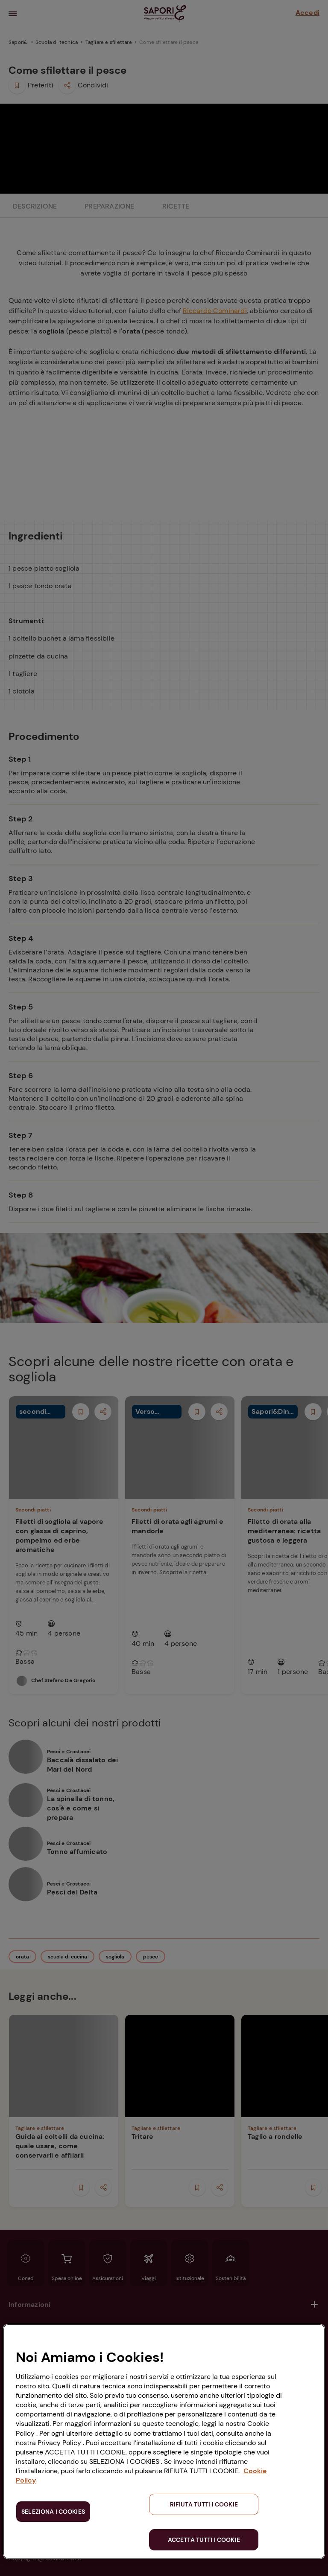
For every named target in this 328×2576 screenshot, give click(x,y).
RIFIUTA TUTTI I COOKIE (204, 2504)
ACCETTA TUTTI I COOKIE (204, 2540)
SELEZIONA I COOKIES (53, 2511)
